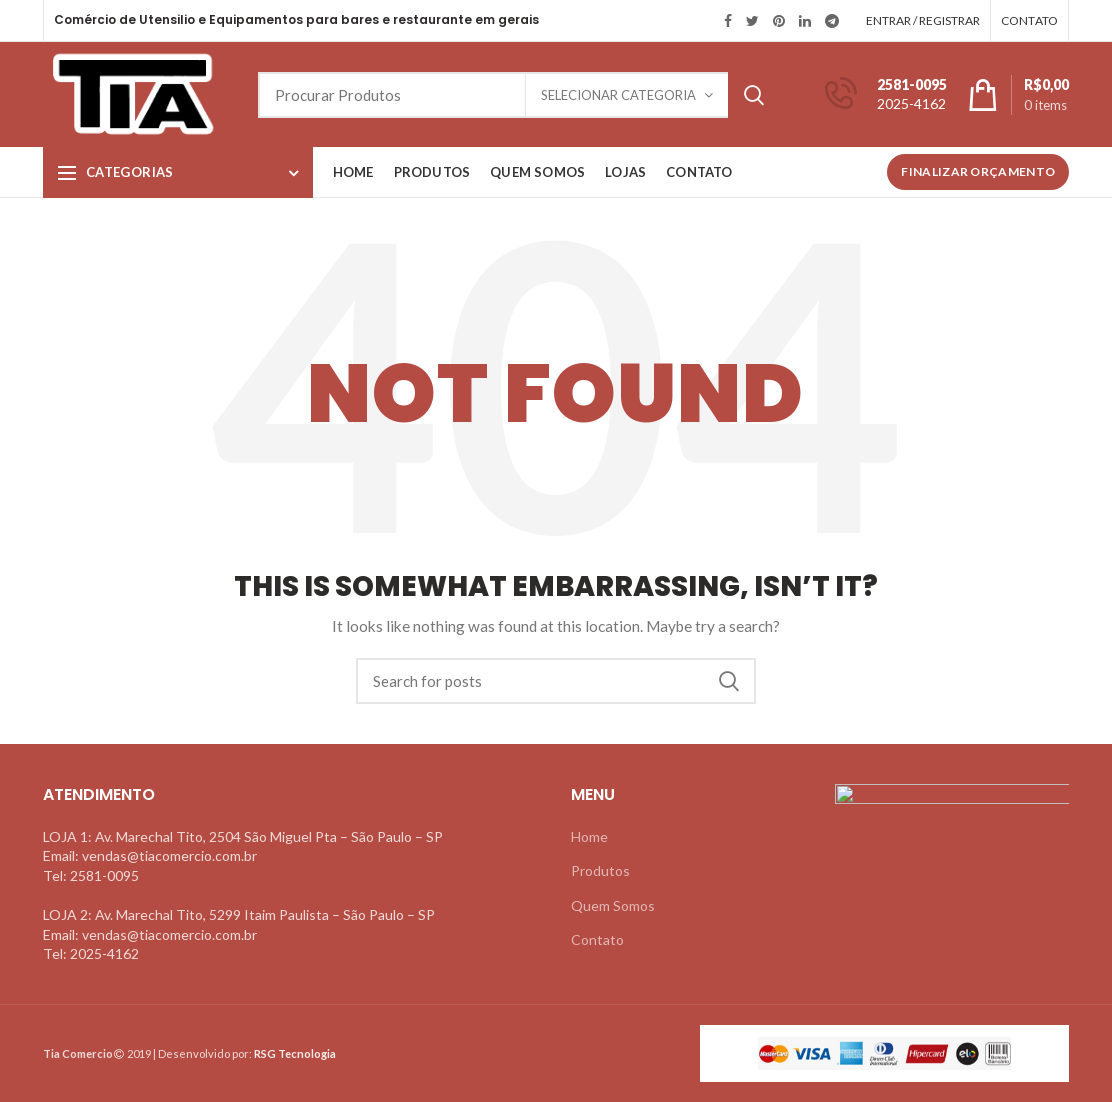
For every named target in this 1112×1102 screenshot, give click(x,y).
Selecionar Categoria (618, 95)
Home (589, 836)
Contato (597, 939)
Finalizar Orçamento (978, 171)
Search (754, 95)
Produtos (600, 870)
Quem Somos (613, 905)
